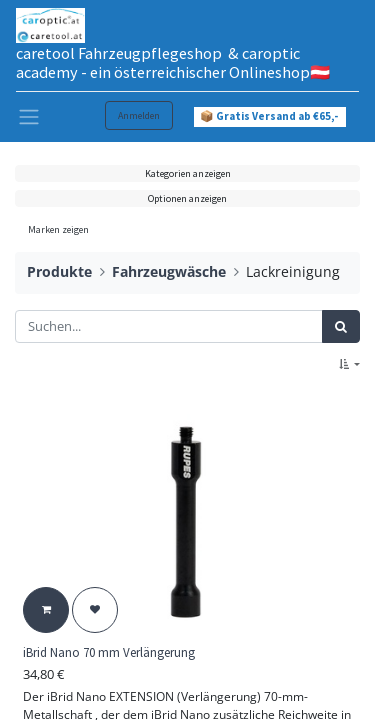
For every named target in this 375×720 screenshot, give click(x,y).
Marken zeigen (58, 229)
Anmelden (139, 115)
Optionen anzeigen (187, 198)
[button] (349, 364)
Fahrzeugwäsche (169, 271)
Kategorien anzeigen (188, 173)
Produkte (59, 271)
